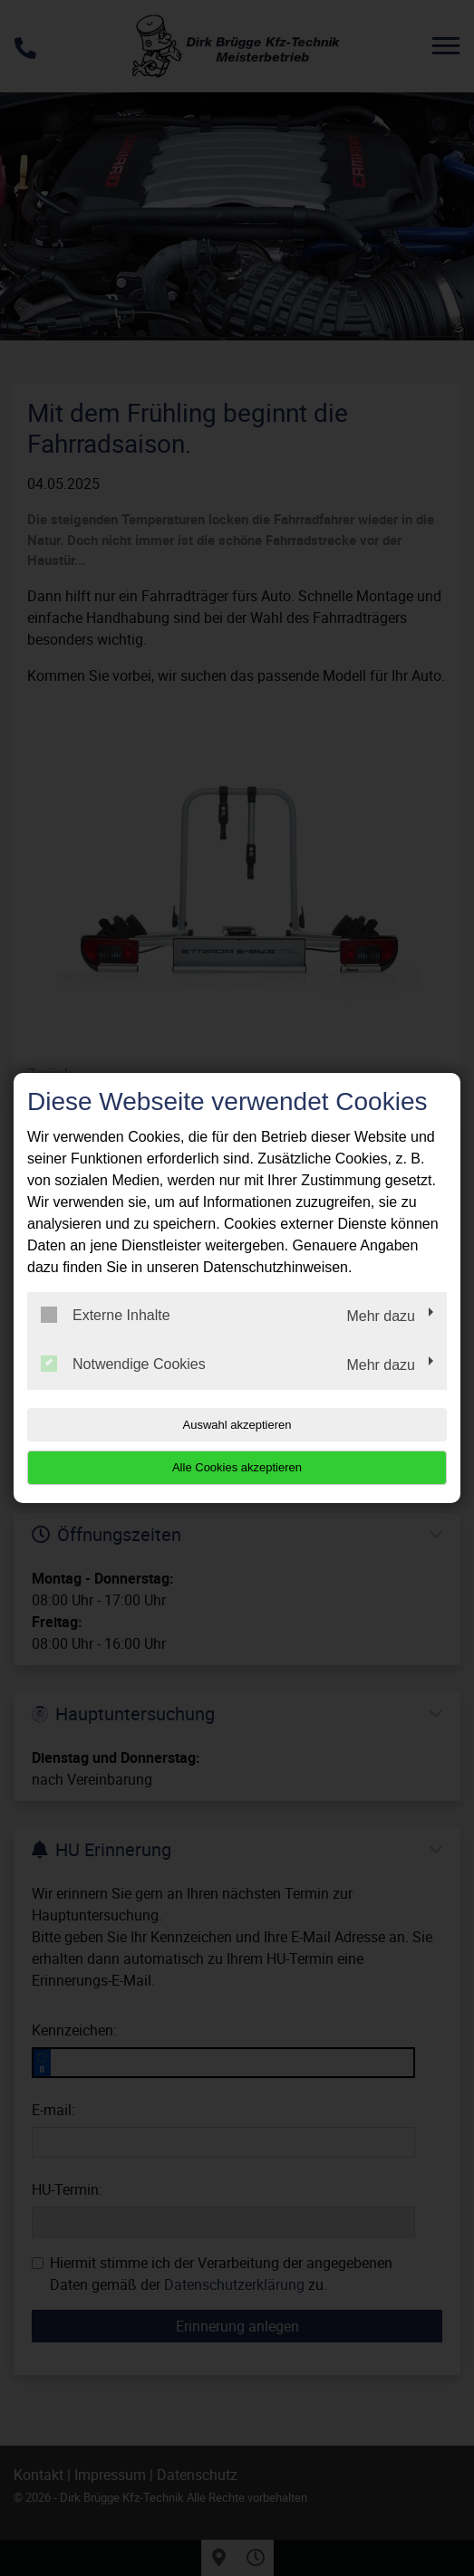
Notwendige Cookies (123, 1363)
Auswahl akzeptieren (237, 1425)
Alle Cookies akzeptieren (237, 1467)
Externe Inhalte (105, 1315)
